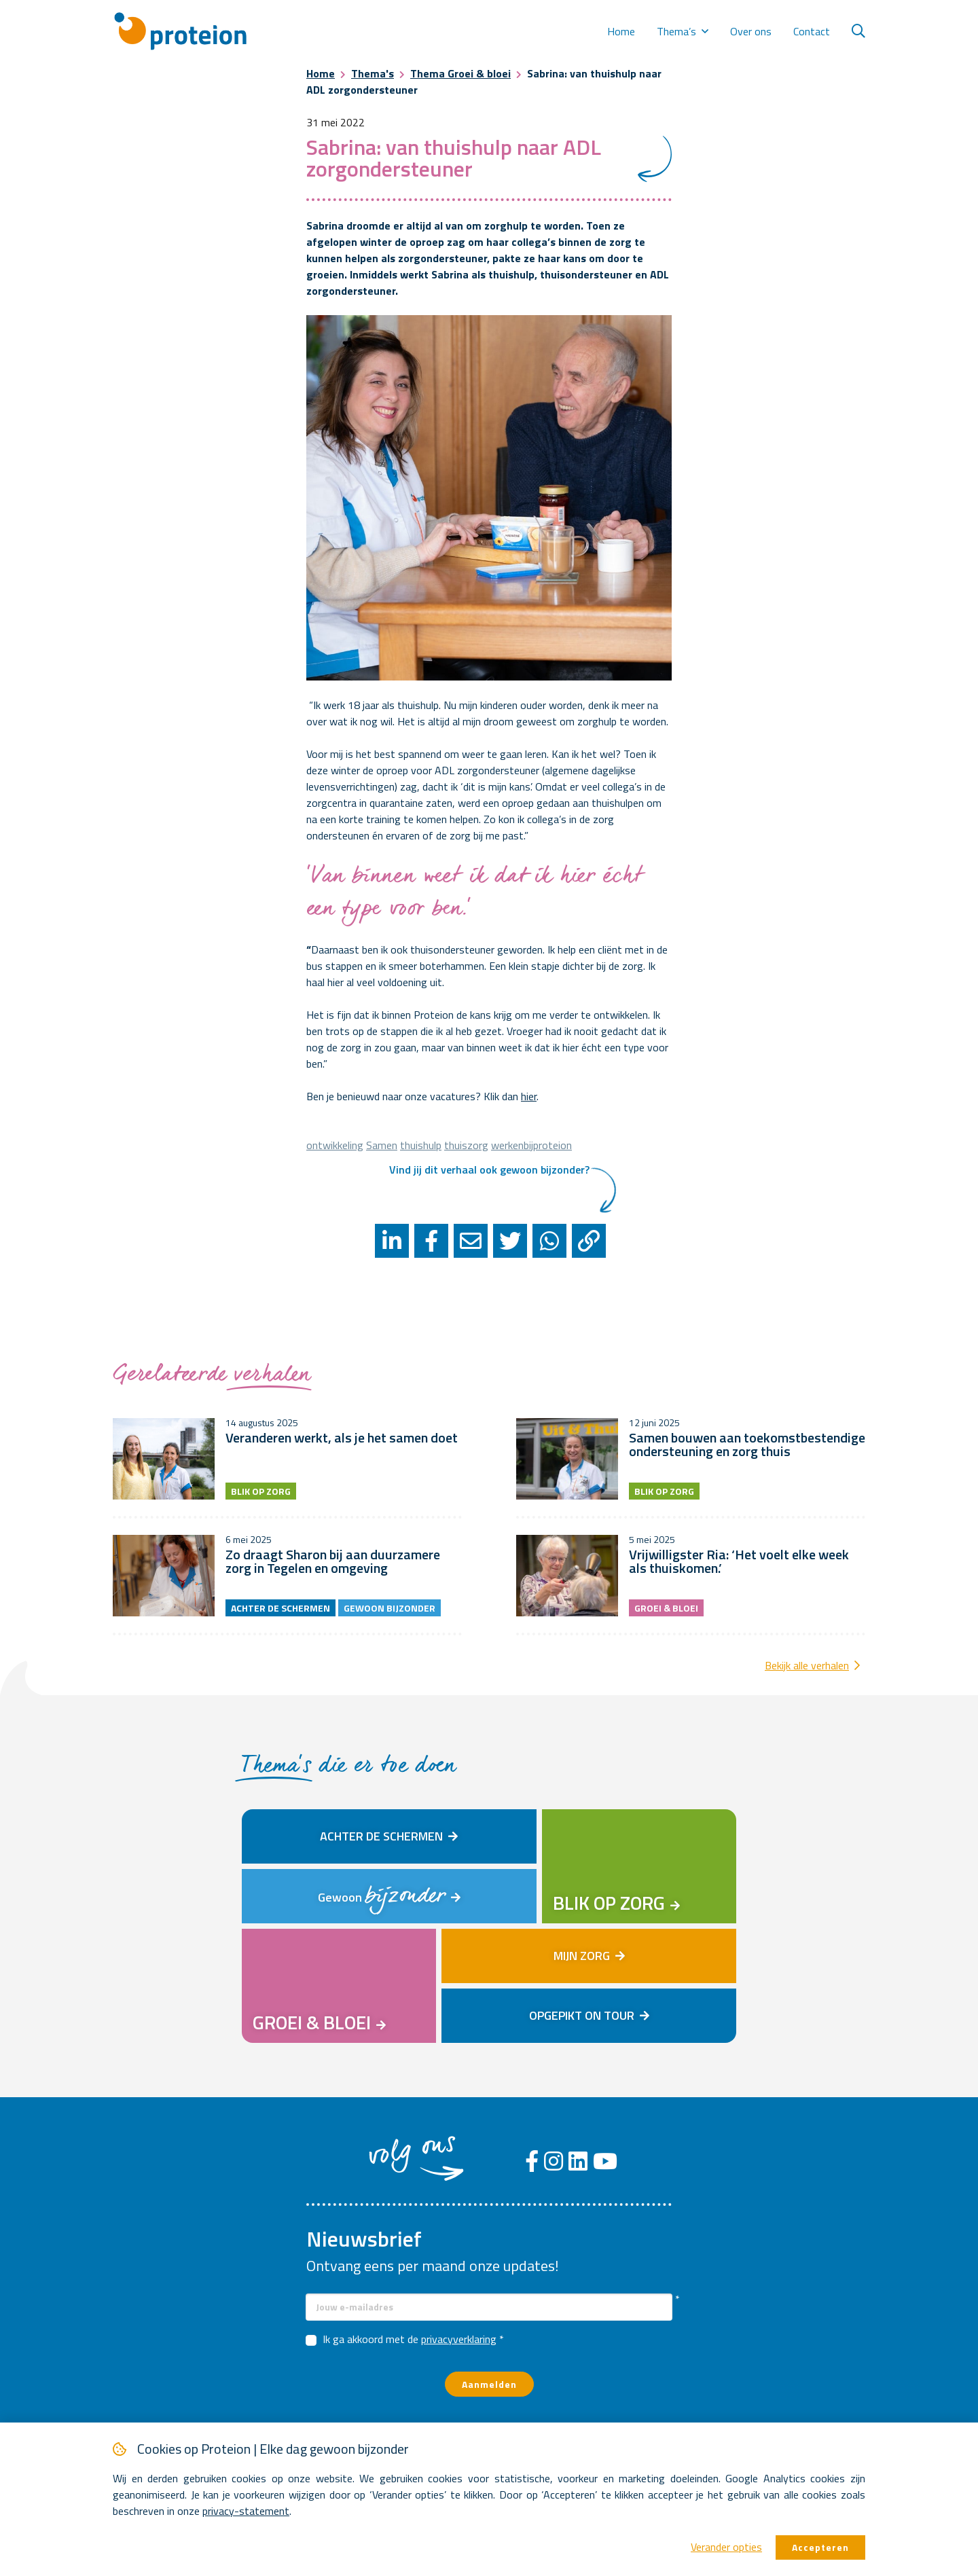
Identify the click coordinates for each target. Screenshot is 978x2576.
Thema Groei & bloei (460, 73)
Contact (811, 31)
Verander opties (726, 2547)
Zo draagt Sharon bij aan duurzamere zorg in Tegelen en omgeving (332, 1561)
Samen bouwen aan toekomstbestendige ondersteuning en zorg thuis (747, 1444)
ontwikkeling (334, 1145)
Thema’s (676, 31)
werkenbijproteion (531, 1145)
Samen (381, 1145)
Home (621, 31)
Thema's (372, 73)
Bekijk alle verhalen (807, 1665)
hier (529, 1096)
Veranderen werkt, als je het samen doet (341, 1437)
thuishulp (420, 1145)
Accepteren (820, 2547)
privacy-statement (245, 2511)
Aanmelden (489, 2384)
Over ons (751, 31)
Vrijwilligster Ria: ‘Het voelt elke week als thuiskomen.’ (739, 1561)
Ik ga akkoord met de (409, 2339)
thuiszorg (466, 1145)
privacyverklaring (458, 2339)
